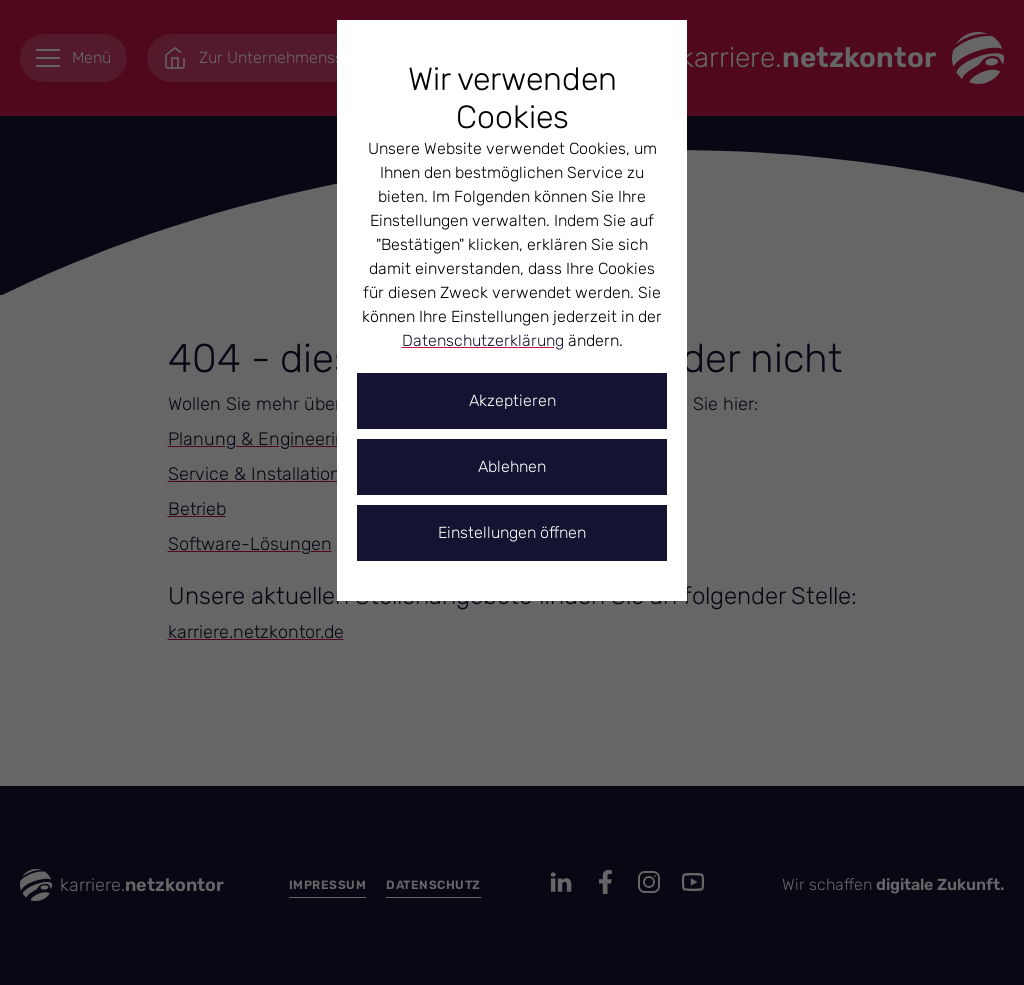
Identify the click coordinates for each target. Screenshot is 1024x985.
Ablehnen (512, 466)
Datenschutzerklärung (483, 340)
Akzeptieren (512, 400)
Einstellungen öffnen (512, 532)
